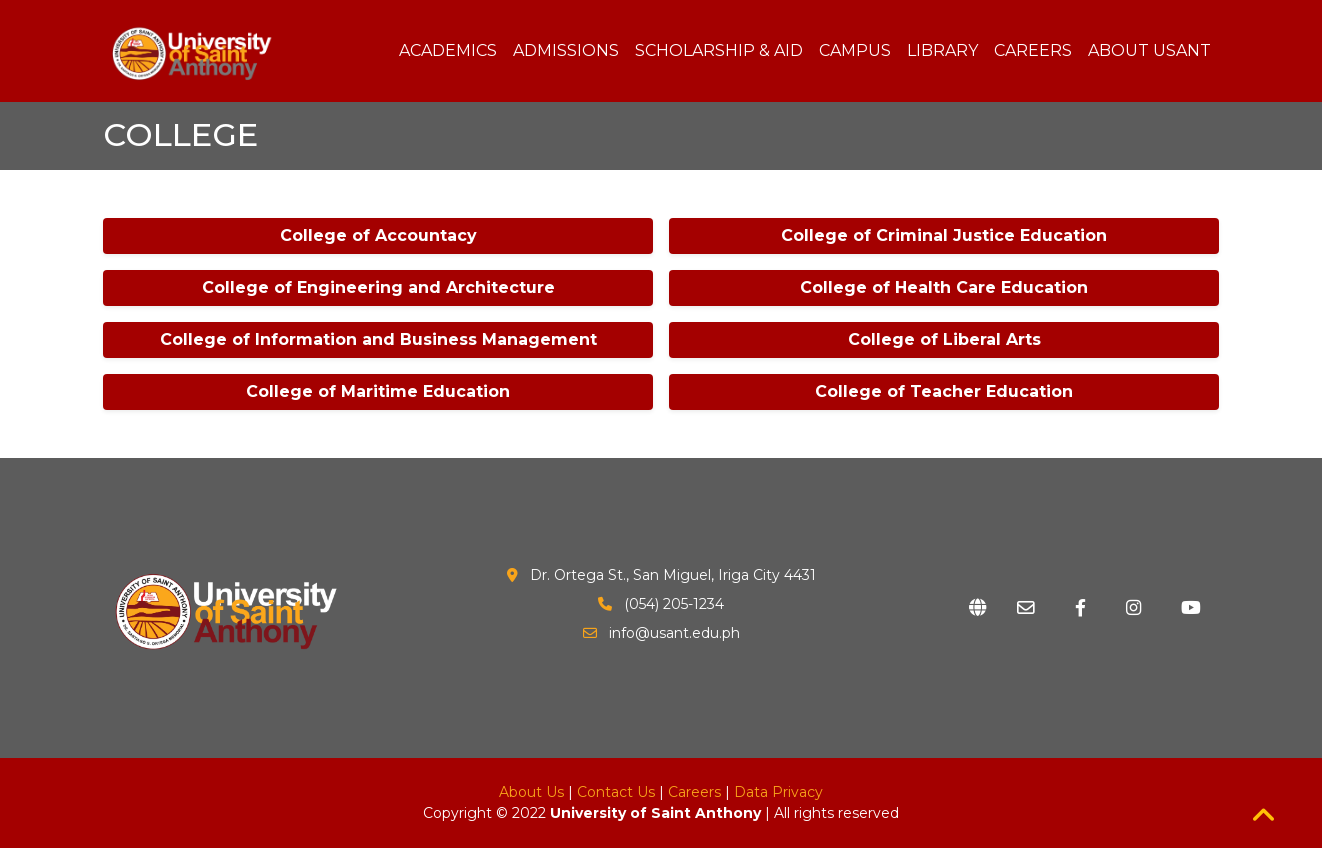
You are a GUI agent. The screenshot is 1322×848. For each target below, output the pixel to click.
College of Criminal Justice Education (944, 235)
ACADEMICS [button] (448, 50)
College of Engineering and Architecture (378, 287)
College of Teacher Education (944, 391)
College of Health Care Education (944, 287)
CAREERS (1033, 50)
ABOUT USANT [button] (1149, 50)
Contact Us (616, 792)
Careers (694, 792)
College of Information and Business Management (378, 339)
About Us (531, 792)
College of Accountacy (378, 235)
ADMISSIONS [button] (566, 50)
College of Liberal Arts (944, 339)
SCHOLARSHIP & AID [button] (719, 50)
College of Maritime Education (378, 391)
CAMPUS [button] (855, 50)
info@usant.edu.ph (674, 633)
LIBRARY (942, 50)
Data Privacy (778, 792)
